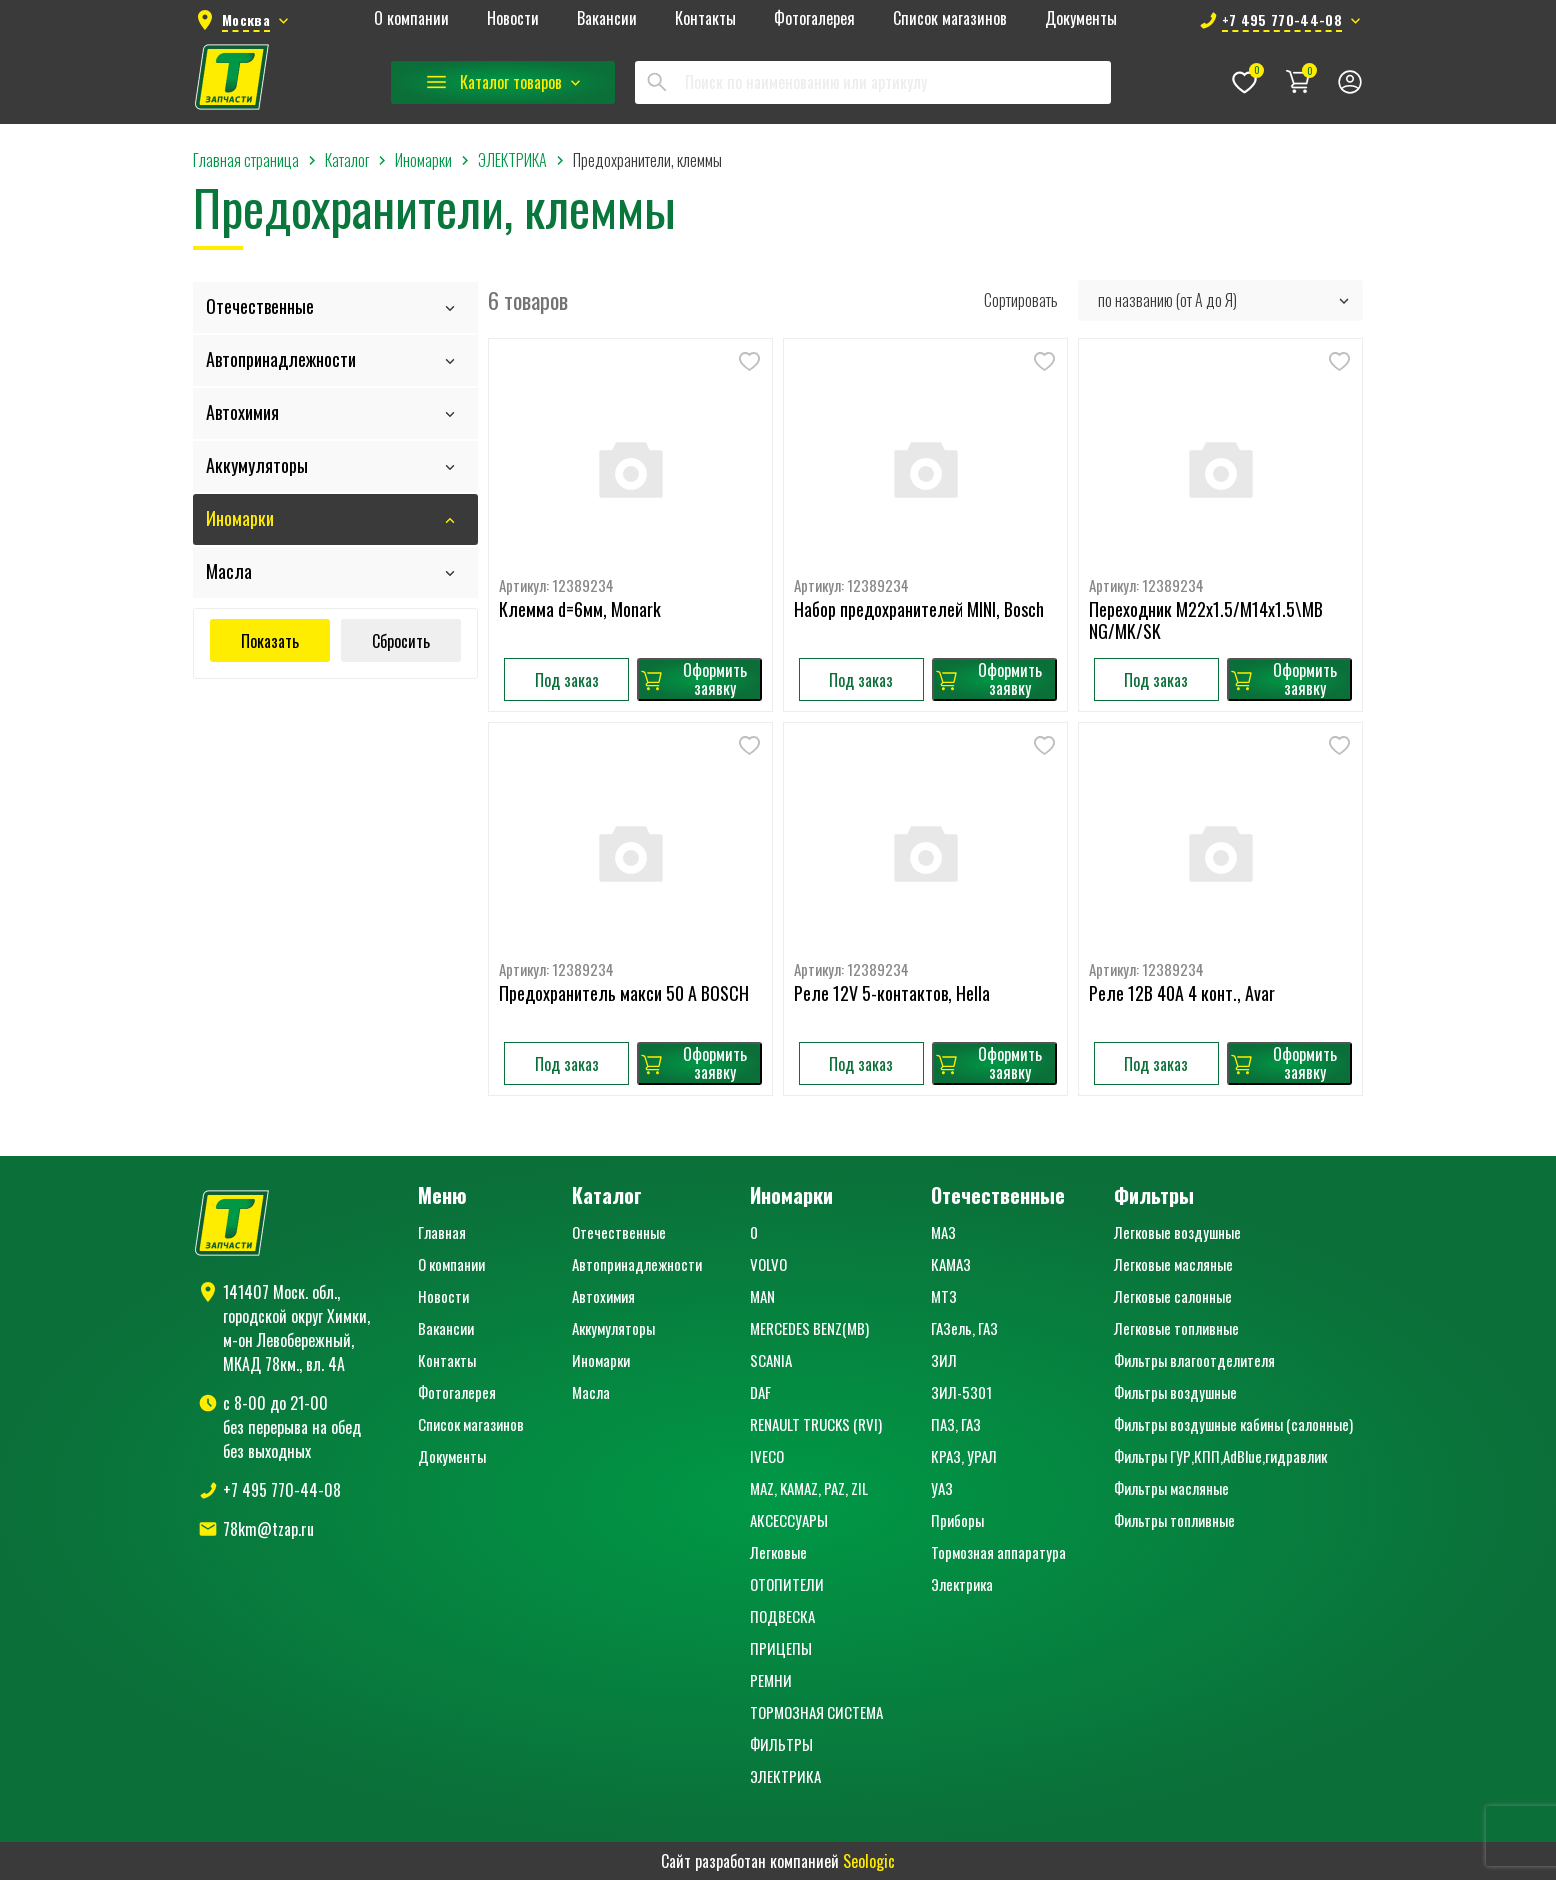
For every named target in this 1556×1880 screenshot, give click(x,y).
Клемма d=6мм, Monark (580, 610)
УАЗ (942, 1488)
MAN (762, 1296)
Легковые (778, 1552)
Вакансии (607, 19)
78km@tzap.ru (268, 1529)
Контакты (705, 19)
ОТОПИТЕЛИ (787, 1584)
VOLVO (768, 1264)
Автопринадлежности (281, 359)
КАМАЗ (951, 1264)
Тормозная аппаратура (998, 1552)
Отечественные (260, 306)
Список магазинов (950, 19)
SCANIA (771, 1360)
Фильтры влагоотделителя (1194, 1360)
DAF (760, 1392)
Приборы (957, 1520)
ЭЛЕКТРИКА (785, 1776)
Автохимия (242, 412)
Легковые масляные (1173, 1264)
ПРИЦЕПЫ (781, 1648)
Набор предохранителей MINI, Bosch (919, 610)
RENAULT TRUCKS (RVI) (816, 1424)
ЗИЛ (944, 1360)
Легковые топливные (1176, 1328)
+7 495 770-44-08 (282, 1490)
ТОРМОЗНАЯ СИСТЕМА (816, 1712)
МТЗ (944, 1296)
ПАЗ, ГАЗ (956, 1424)
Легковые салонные (1173, 1296)
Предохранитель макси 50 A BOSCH (624, 994)
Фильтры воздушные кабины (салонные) (1233, 1424)
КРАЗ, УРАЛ (964, 1456)
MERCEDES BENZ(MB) (809, 1328)
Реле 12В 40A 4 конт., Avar (1182, 994)
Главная (442, 1232)
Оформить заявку (693, 679)
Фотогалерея (814, 19)
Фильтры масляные (1171, 1488)
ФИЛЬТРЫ (781, 1744)
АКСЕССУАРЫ (789, 1520)
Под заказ (567, 680)
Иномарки (240, 518)
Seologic (869, 1861)
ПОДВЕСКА (782, 1616)
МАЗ (943, 1232)
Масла (229, 571)
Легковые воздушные (1177, 1232)
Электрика (962, 1584)
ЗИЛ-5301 (961, 1392)
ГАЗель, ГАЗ (964, 1328)
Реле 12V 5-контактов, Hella (892, 994)
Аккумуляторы (257, 465)
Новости (513, 19)
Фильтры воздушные (1175, 1392)
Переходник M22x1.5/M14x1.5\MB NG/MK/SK (1206, 620)
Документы (1081, 19)
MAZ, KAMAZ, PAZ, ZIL (809, 1488)
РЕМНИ (771, 1680)
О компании (411, 19)
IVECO (767, 1456)
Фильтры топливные (1174, 1520)
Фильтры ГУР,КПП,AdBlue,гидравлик (1220, 1456)
